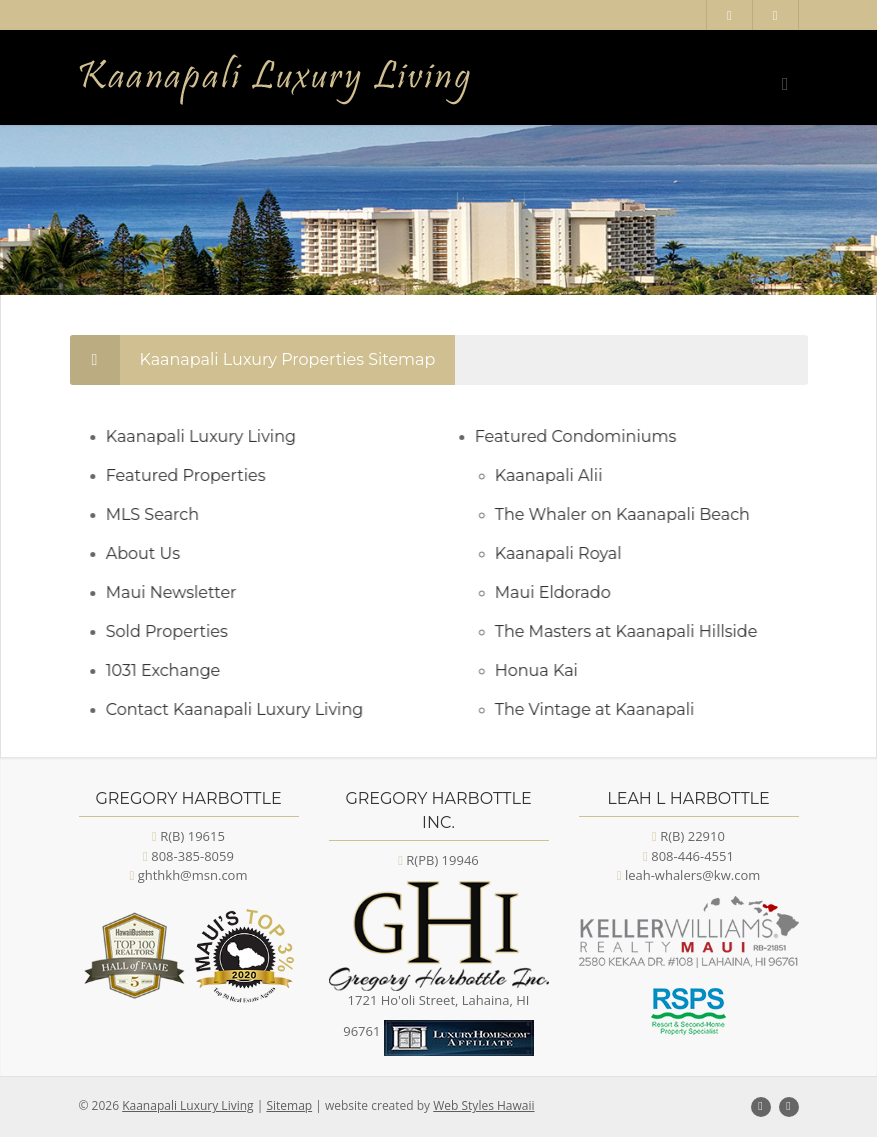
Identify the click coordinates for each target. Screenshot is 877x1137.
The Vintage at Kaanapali (603, 709)
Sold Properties (175, 631)
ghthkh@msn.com (193, 875)
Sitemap (289, 1105)
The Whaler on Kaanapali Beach (630, 514)
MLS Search (160, 514)
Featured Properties (194, 475)
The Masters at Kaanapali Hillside (634, 631)
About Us (151, 553)
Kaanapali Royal (566, 553)
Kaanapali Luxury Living (209, 436)
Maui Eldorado (561, 592)
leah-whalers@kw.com (692, 875)
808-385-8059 (192, 856)
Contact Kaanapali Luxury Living (242, 709)
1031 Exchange (171, 670)
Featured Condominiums (584, 436)
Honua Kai (544, 670)
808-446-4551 (692, 856)
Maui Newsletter (179, 592)
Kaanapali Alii (557, 475)
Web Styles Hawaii (483, 1105)
